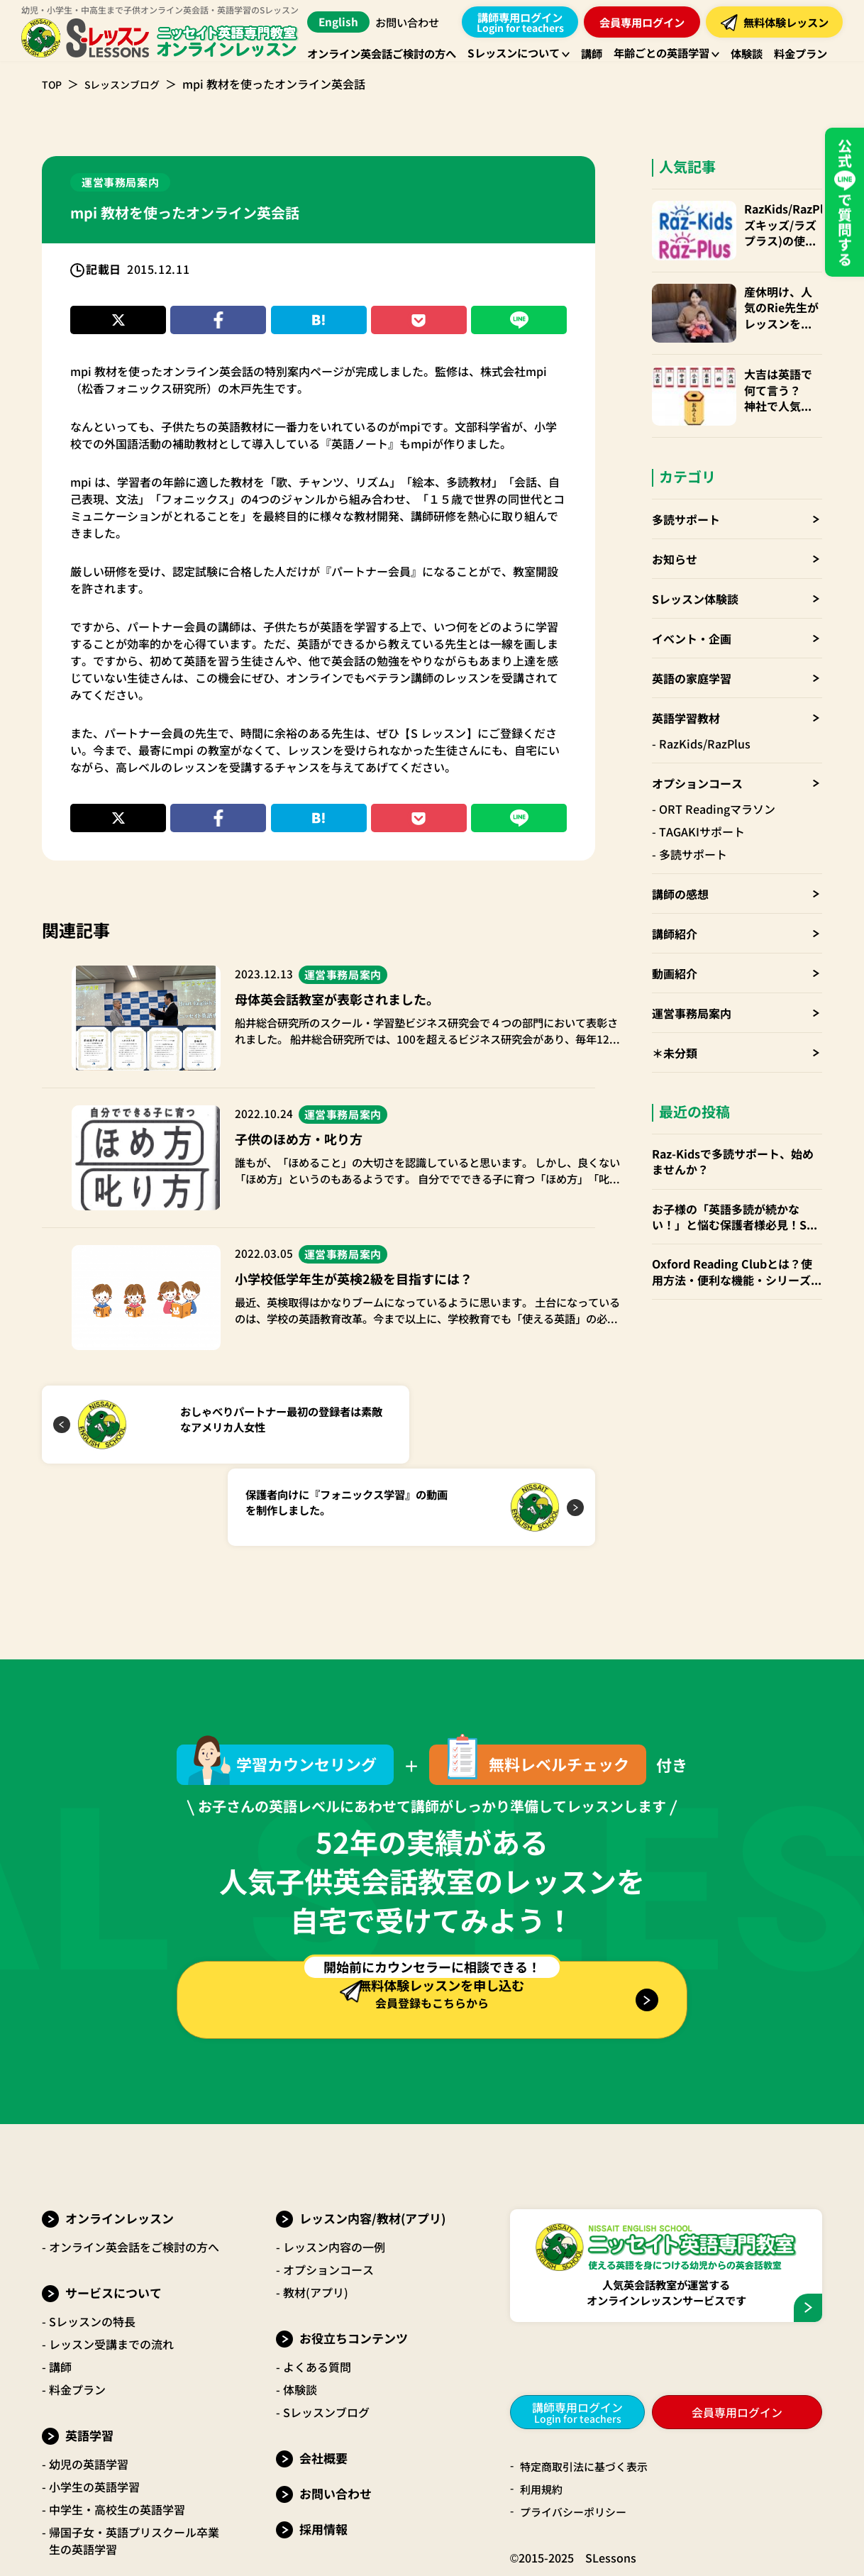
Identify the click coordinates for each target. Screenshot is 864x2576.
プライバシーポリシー (576, 2436)
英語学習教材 (686, 688)
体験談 (300, 2314)
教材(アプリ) (315, 2217)
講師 (60, 2291)
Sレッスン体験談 (695, 569)
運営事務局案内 (691, 984)
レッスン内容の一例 (334, 2171)
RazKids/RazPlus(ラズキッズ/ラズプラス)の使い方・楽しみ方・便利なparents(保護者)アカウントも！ (776, 224)
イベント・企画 (691, 609)
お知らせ (674, 529)
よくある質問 (317, 2291)
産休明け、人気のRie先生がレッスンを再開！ (775, 297)
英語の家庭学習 (691, 649)
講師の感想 (680, 864)
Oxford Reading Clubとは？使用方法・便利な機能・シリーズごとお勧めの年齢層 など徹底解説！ (737, 1243)
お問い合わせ (412, 22)
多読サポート (686, 490)
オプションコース (697, 754)
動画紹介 (674, 944)
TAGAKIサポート (702, 802)
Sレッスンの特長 (92, 2246)
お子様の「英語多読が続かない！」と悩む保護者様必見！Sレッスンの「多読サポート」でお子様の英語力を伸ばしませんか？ (737, 1188)
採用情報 (323, 2453)
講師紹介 (674, 904)
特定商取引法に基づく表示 (588, 2391)
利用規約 (542, 2414)
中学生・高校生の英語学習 (117, 2434)
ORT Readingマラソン (717, 779)
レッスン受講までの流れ (111, 2268)
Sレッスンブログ (130, 83)
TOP (53, 83)
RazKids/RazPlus (705, 714)
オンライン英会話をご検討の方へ (134, 2171)
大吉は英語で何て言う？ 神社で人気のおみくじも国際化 (775, 370)
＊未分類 (674, 1023)
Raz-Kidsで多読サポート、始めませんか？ (733, 1133)
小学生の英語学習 (94, 2411)
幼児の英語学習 (88, 2388)
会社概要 (323, 2383)
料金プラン (77, 2314)
